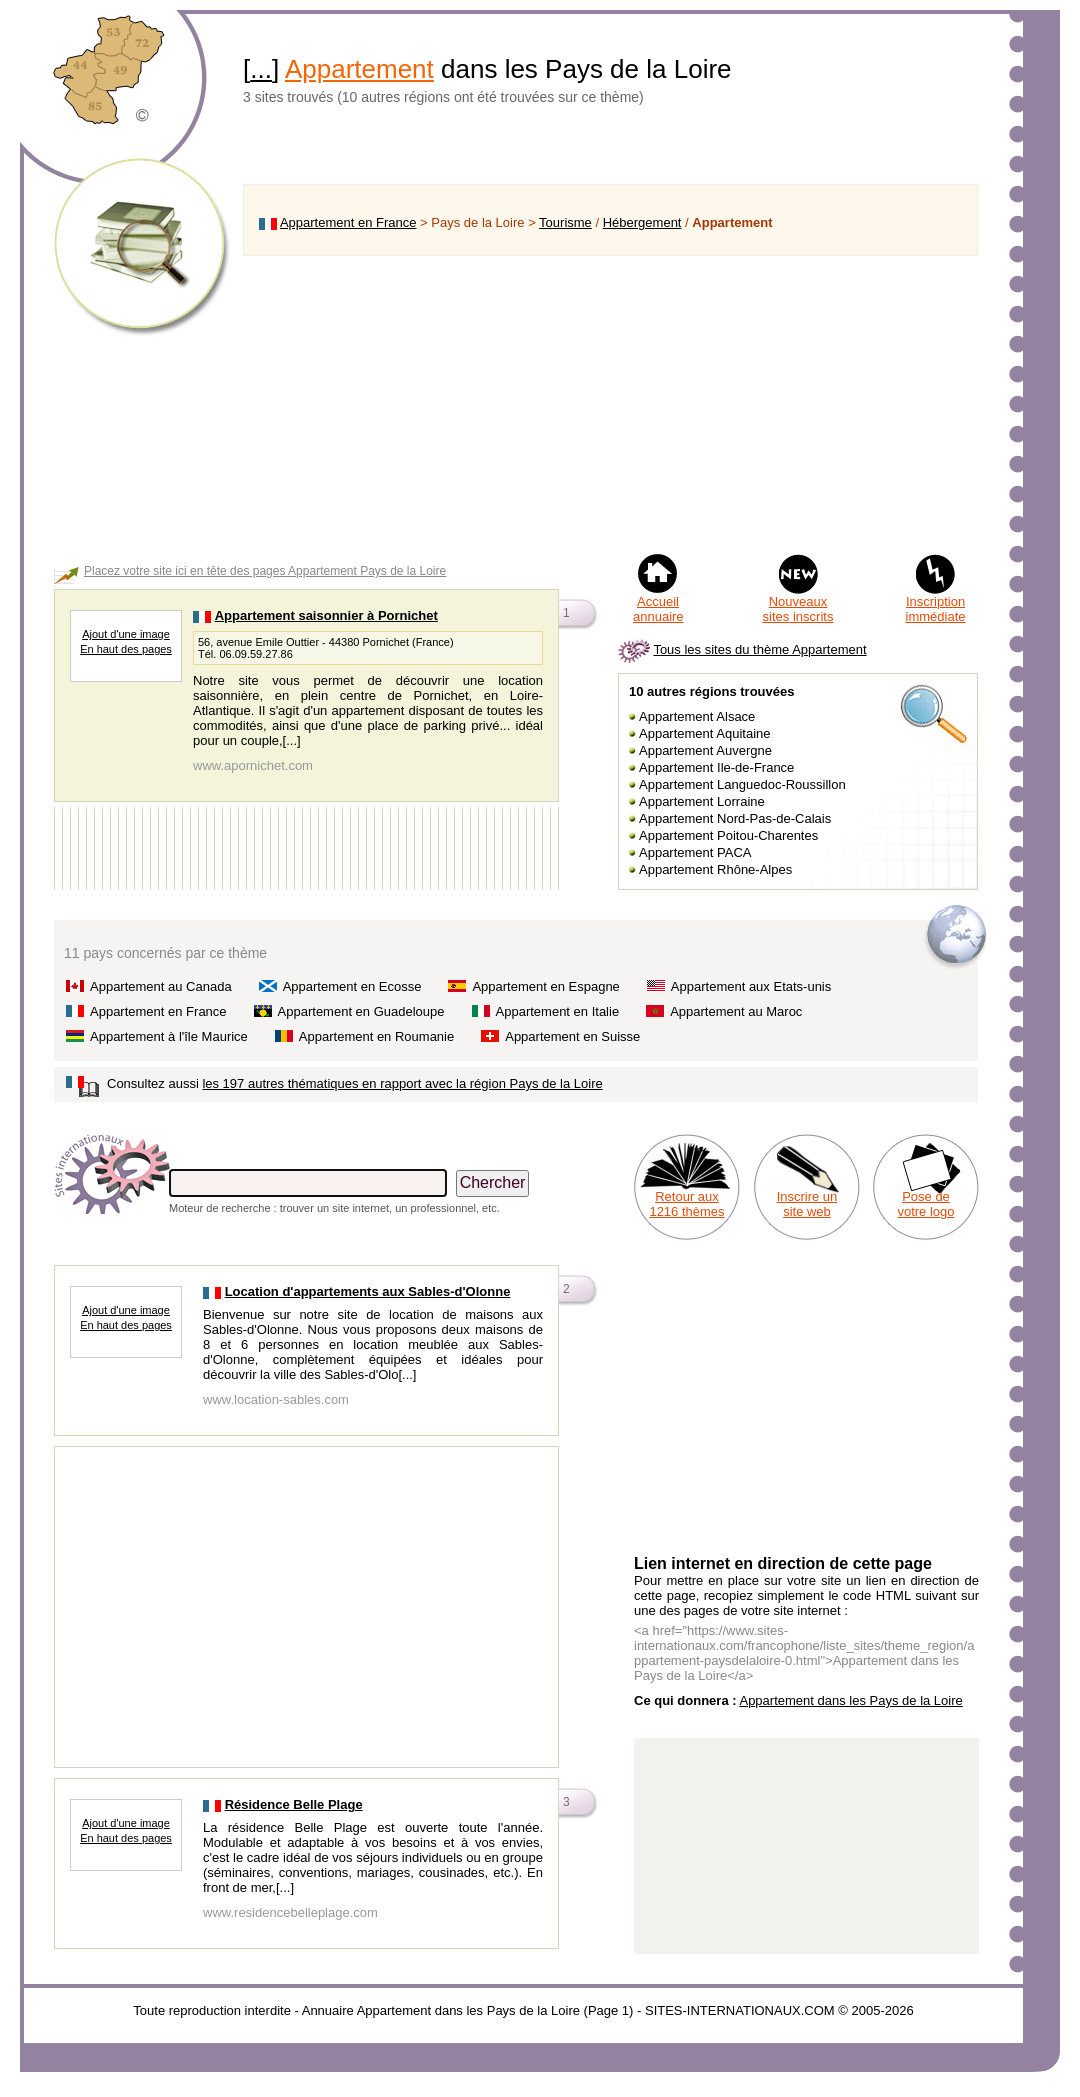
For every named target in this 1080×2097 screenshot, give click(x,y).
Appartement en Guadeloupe (361, 1011)
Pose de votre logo (925, 1204)
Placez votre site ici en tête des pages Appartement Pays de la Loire (265, 571)
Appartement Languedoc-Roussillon (742, 784)
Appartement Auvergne (705, 750)
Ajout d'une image (126, 634)
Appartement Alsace (697, 716)
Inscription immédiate (936, 609)
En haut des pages (126, 649)
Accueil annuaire (658, 609)
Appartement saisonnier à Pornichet (326, 615)
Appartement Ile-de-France (716, 767)
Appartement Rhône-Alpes (715, 869)
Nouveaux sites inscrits (798, 609)
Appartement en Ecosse (352, 986)
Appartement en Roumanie (376, 1036)
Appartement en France (348, 222)
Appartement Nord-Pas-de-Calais (735, 818)
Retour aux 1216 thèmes (686, 1204)
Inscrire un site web (807, 1204)
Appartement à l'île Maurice (169, 1036)
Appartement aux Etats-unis (751, 986)
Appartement (359, 69)
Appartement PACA (695, 852)
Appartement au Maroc (736, 1011)
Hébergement (642, 222)
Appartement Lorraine (702, 801)
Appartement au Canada (161, 986)
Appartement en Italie (558, 1011)
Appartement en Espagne (545, 986)
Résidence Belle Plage (294, 1804)
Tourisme (565, 222)
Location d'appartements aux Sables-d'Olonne (368, 1291)
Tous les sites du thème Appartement (759, 649)
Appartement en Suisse (572, 1036)
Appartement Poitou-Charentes (728, 835)
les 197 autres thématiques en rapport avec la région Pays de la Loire (402, 1083)
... (261, 69)
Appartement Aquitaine (705, 733)
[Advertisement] (610, 404)
